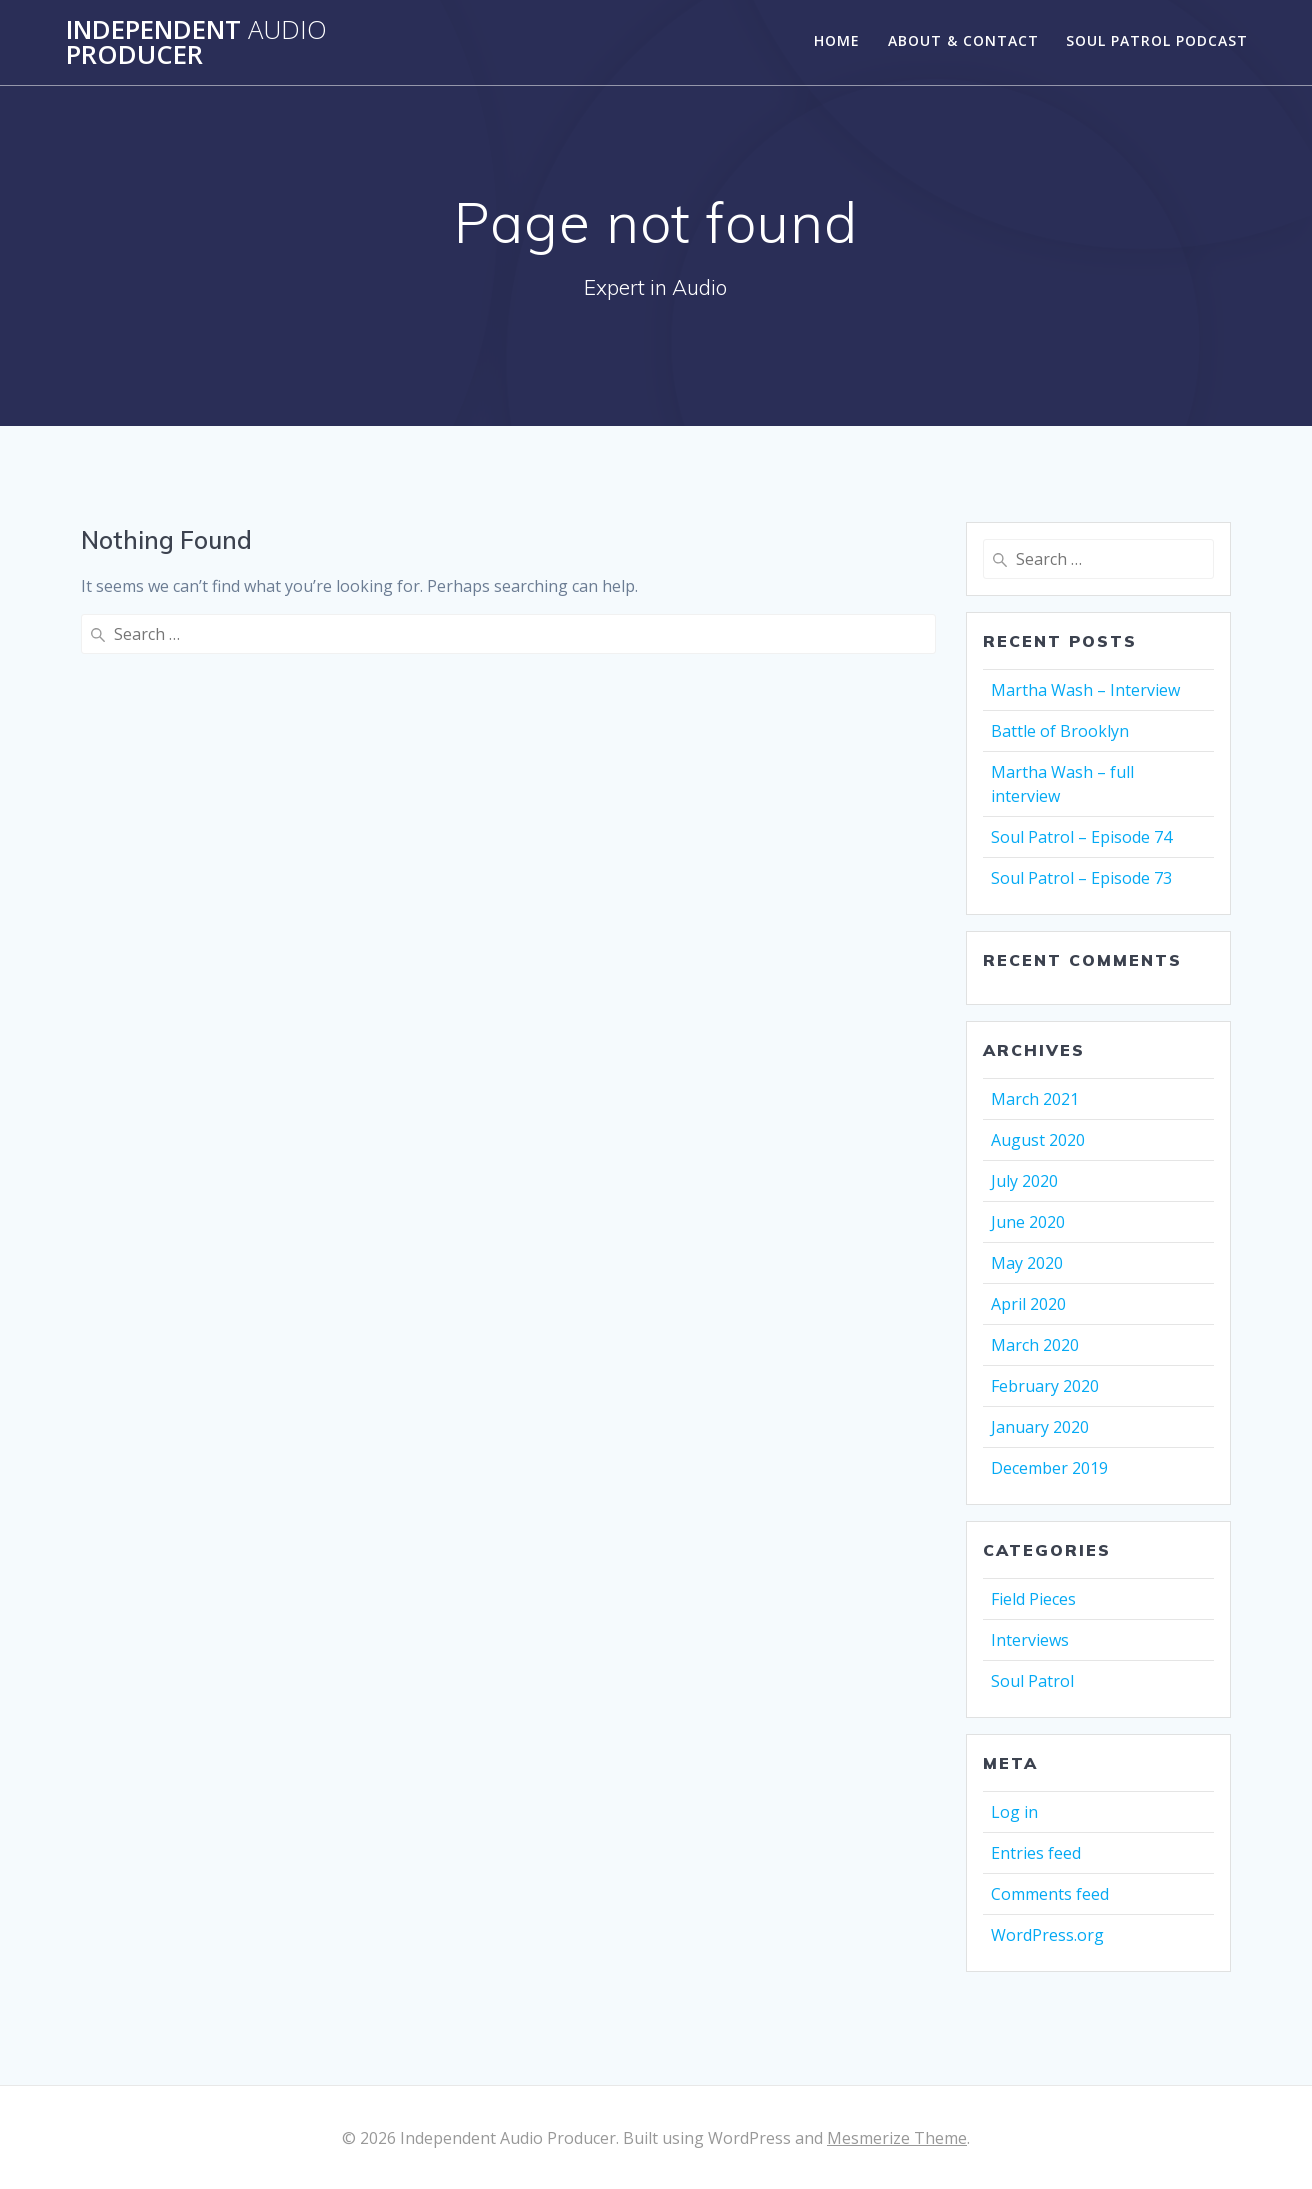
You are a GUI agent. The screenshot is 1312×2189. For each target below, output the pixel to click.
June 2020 (1028, 1222)
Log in (1014, 1812)
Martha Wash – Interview (1085, 690)
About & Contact (963, 40)
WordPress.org (1047, 1935)
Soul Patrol (1032, 1681)
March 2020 (1035, 1345)
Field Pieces (1033, 1599)
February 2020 (1045, 1386)
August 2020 (1038, 1140)
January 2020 (1040, 1427)
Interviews (1030, 1640)
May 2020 (1027, 1263)
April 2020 (1028, 1304)
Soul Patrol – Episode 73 (1081, 878)
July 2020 (1024, 1181)
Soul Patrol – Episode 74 (1081, 837)
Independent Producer (196, 42)
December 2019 (1049, 1468)
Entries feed (1036, 1853)
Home (837, 40)
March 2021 (1035, 1099)
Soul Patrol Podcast (1157, 40)
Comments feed (1050, 1894)
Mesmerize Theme (897, 2138)
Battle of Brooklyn (1060, 731)
